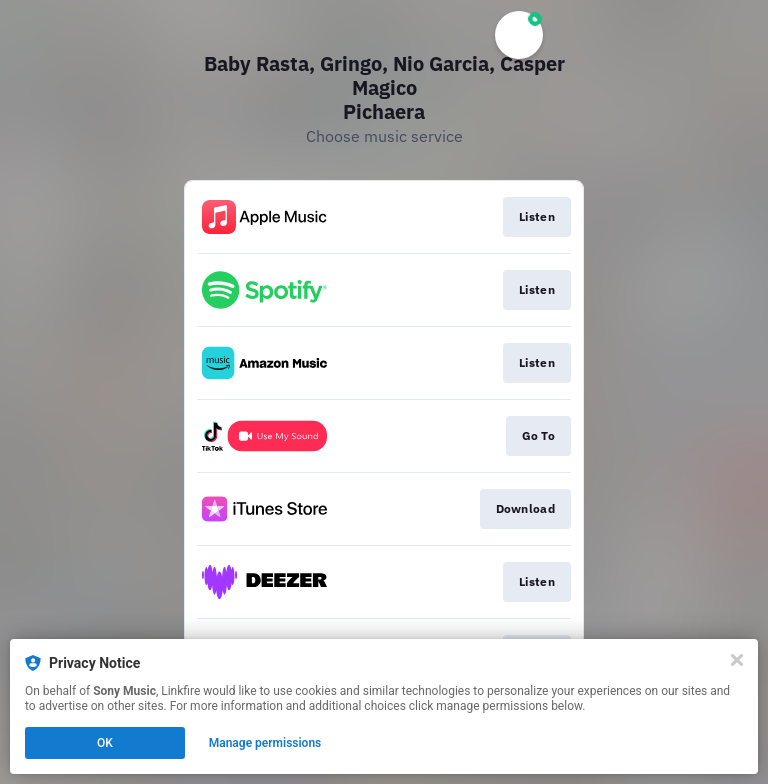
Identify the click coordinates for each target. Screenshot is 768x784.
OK (105, 743)
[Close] (737, 660)
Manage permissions (265, 743)
